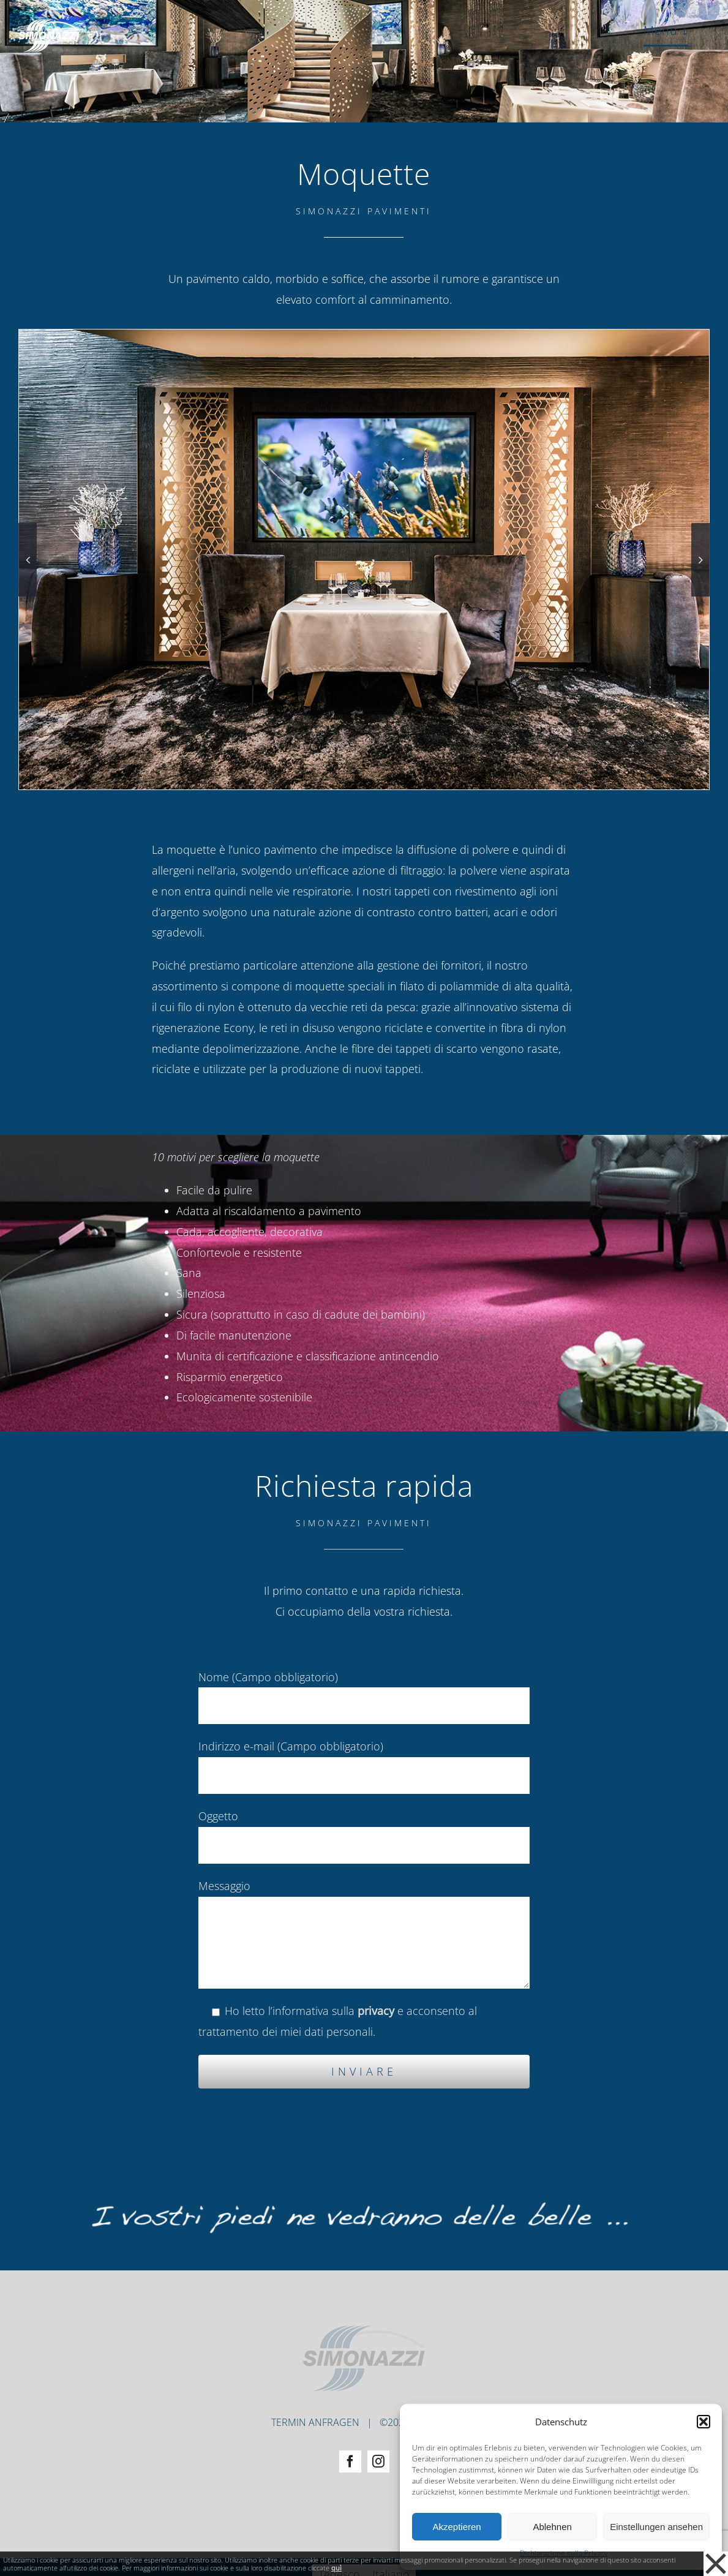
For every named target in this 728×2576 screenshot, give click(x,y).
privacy (376, 2010)
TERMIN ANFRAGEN (315, 2391)
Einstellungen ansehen (656, 2526)
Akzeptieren (456, 2526)
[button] (703, 2422)
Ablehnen (552, 2526)
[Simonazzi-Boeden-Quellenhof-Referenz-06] (364, 558)
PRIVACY (438, 2391)
